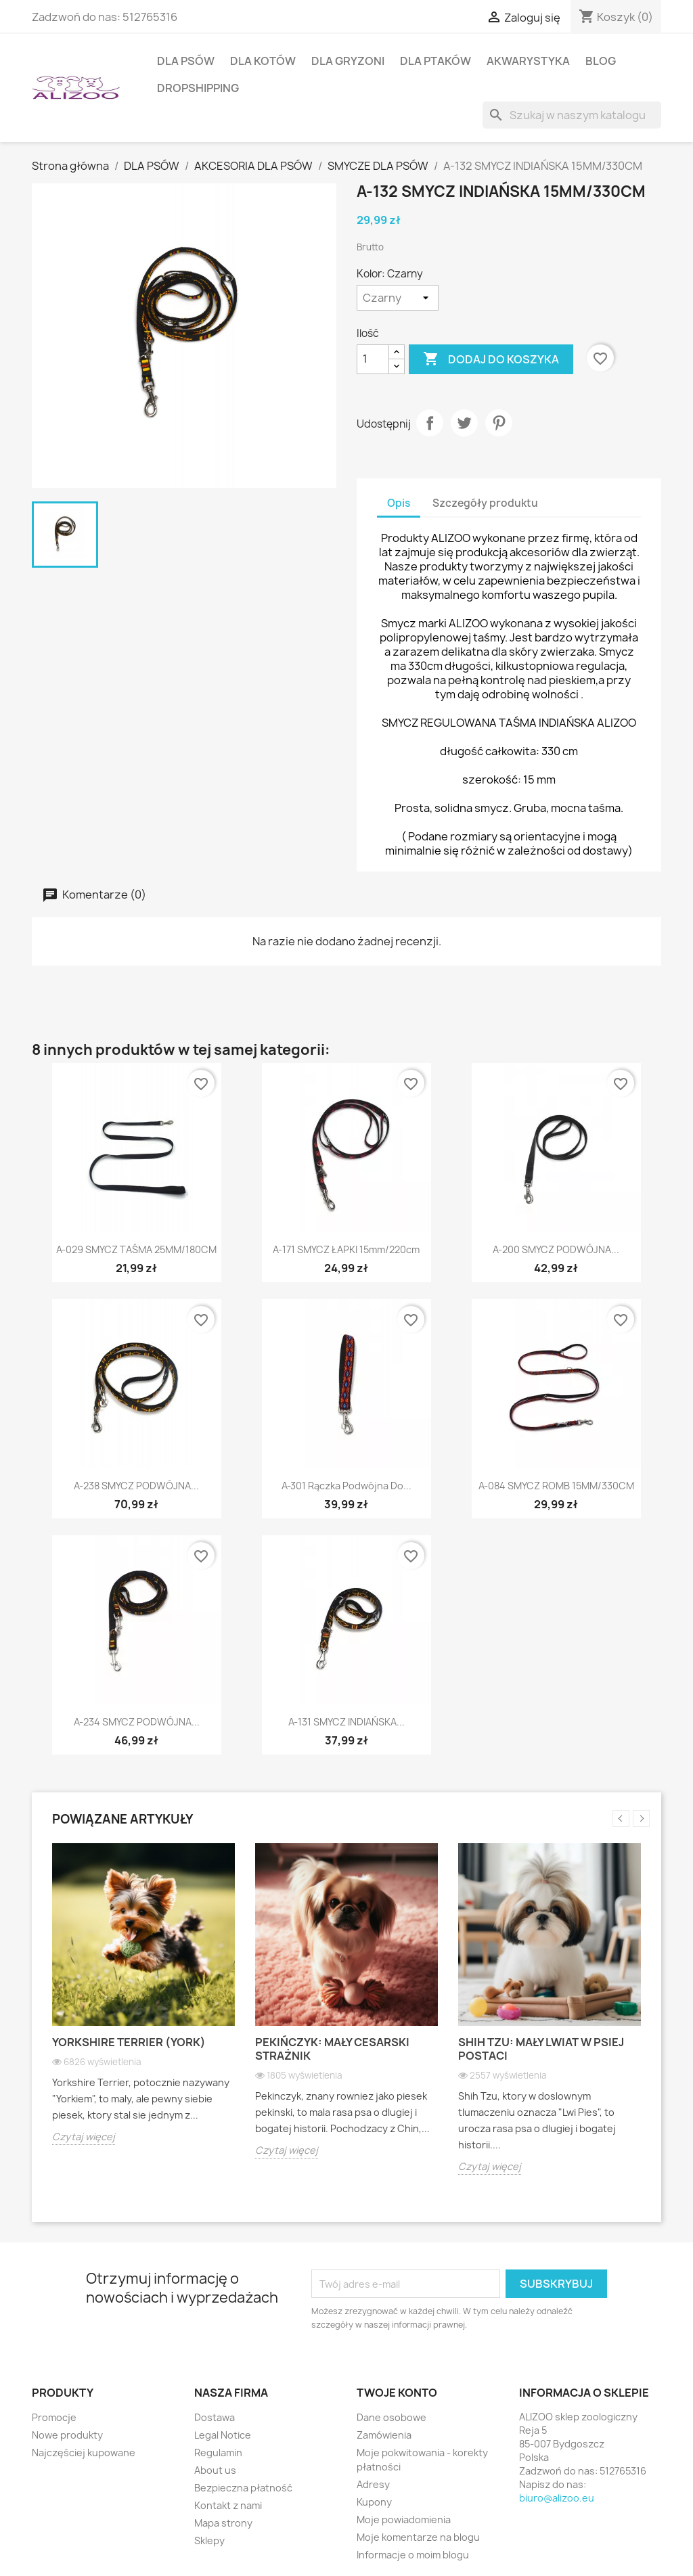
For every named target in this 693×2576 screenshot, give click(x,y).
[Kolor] (398, 298)
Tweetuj (464, 422)
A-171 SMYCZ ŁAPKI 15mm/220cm (346, 1249)
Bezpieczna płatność (243, 2487)
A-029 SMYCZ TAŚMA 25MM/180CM (136, 1249)
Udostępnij (429, 422)
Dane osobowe (391, 2417)
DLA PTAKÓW (435, 60)
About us (215, 2470)
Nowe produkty (67, 2434)
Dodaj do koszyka (491, 359)
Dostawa (214, 2417)
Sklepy (209, 2540)
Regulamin (218, 2452)
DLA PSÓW (186, 60)
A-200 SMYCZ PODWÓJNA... (556, 1249)
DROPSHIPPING (198, 88)
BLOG (600, 60)
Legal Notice (222, 2434)
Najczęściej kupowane (83, 2452)
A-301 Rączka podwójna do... (346, 1485)
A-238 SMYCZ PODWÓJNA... (136, 1485)
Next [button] (641, 1818)
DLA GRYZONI (347, 60)
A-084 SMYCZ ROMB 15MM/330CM (556, 1485)
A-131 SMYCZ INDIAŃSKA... (346, 1721)
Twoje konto (397, 2392)
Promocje (54, 2417)
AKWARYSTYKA (528, 60)
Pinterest (498, 422)
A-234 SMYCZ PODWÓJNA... (137, 1721)
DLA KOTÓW (263, 60)
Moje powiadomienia (404, 2519)
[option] (143, 2004)
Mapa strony (223, 2522)
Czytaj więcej (83, 2136)
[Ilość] (373, 359)
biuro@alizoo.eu (556, 2497)
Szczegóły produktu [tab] (485, 503)
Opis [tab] (398, 503)
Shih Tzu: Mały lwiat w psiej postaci (541, 2049)
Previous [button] (620, 1818)
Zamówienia (384, 2434)
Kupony (374, 2501)
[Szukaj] (572, 115)
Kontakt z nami (228, 2505)
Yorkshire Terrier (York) (129, 2042)
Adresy (373, 2484)
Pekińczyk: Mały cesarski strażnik (332, 2049)
